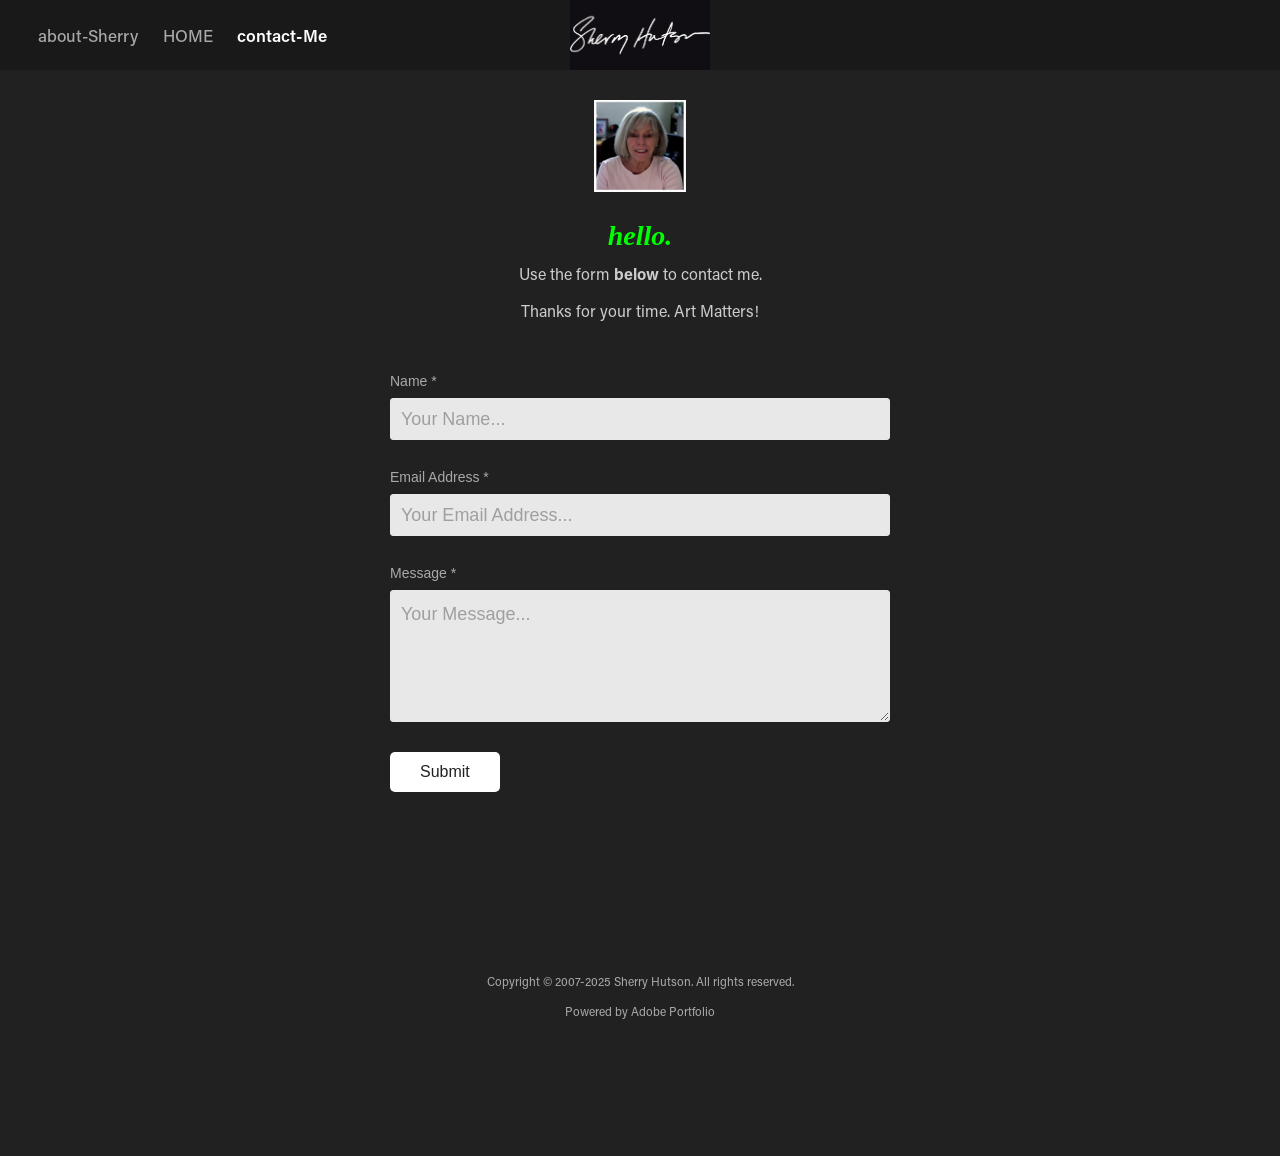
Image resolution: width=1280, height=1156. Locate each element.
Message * (423, 573)
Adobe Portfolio (673, 1011)
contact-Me (282, 35)
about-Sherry (88, 35)
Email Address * (439, 477)
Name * (413, 381)
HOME (188, 35)
